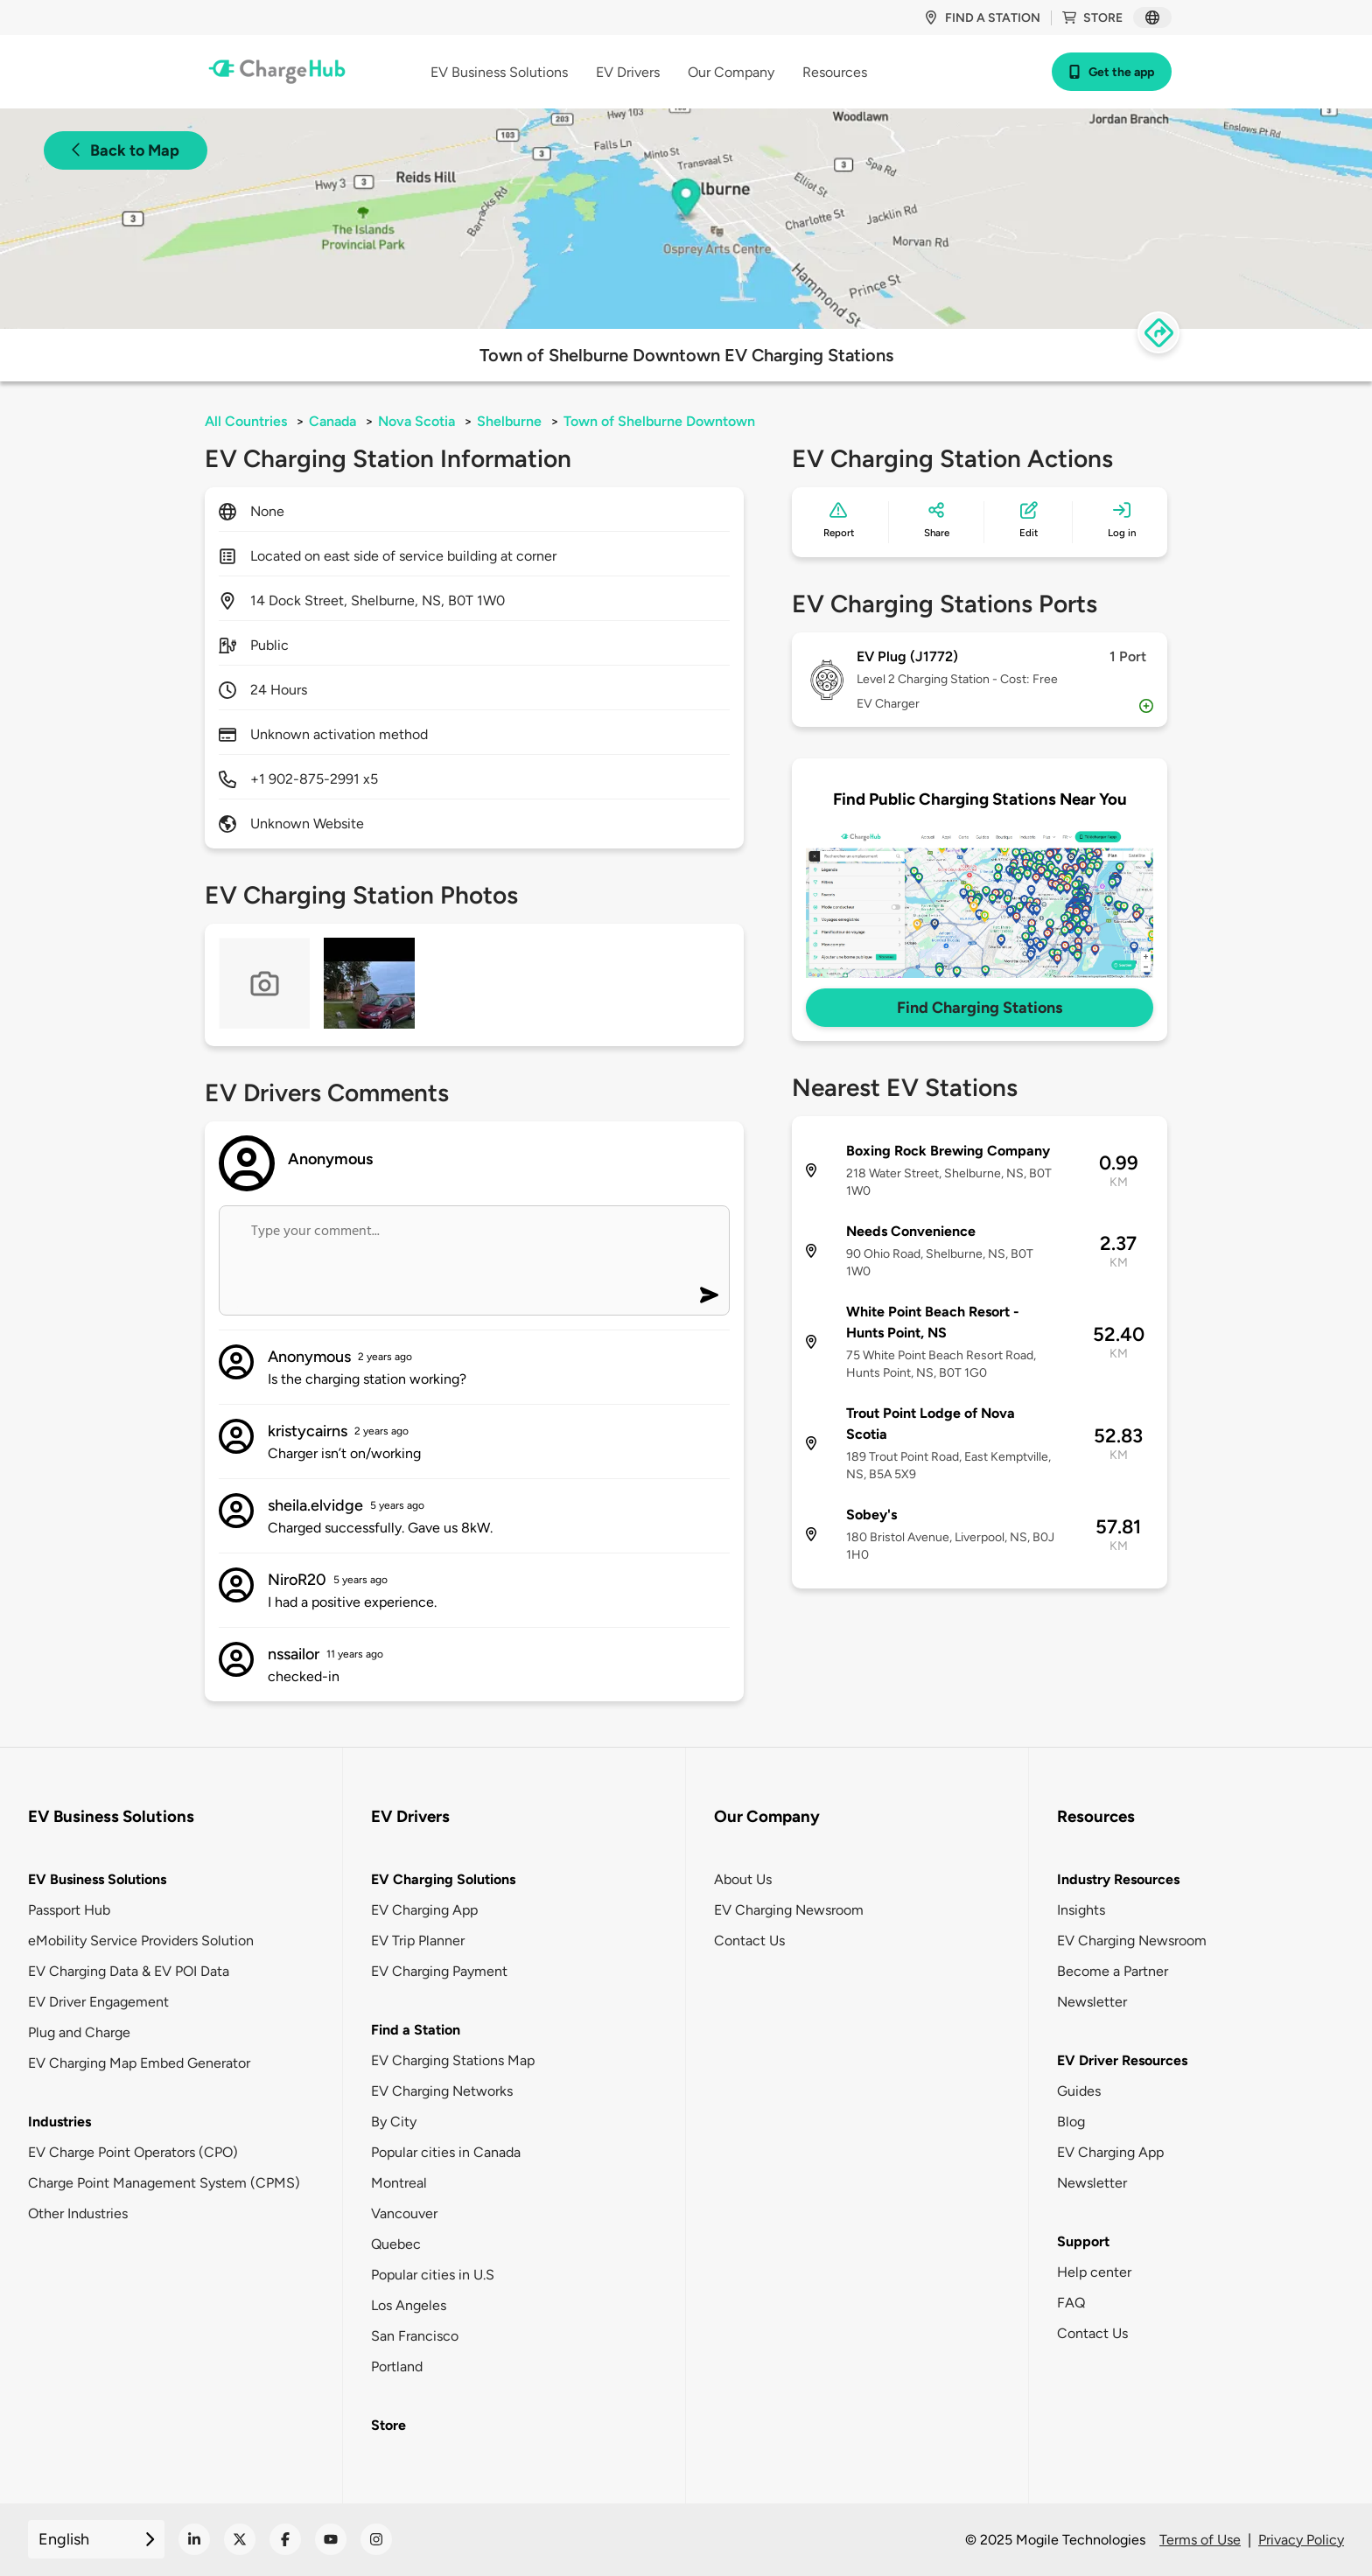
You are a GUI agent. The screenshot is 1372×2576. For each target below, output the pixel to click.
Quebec (396, 2244)
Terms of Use (1200, 2539)
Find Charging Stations (979, 1007)
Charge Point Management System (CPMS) (164, 2183)
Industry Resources (1118, 1879)
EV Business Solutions (97, 1879)
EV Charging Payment (439, 1971)
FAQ (1071, 2302)
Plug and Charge (79, 2032)
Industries (59, 2121)
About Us (743, 1879)
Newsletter (1092, 2001)
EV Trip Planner (418, 1940)
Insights (1081, 1910)
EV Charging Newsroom (789, 1910)
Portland (397, 2366)
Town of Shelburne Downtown (659, 421)
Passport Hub (69, 1910)
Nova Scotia (416, 421)
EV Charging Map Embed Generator (139, 2063)
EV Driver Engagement (98, 2001)
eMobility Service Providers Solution (141, 1940)
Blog (1071, 2121)
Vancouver (404, 2213)
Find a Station (415, 2029)
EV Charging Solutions (443, 1879)
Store (1092, 17)
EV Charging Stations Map (453, 2060)
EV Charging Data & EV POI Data (128, 1971)
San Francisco (414, 2336)
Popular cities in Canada (446, 2152)
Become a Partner (1112, 1971)
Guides (1079, 2091)
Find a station (982, 17)
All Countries (246, 421)
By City (393, 2121)
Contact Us (749, 1940)
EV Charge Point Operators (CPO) (133, 2152)
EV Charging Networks (442, 2091)
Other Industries (78, 2213)
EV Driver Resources (1122, 2060)
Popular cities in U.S (432, 2274)
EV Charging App (424, 1910)
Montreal (399, 2183)
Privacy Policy (1301, 2539)
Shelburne (509, 421)
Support (1083, 2241)
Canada (332, 421)
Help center (1094, 2272)
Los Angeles (408, 2305)
